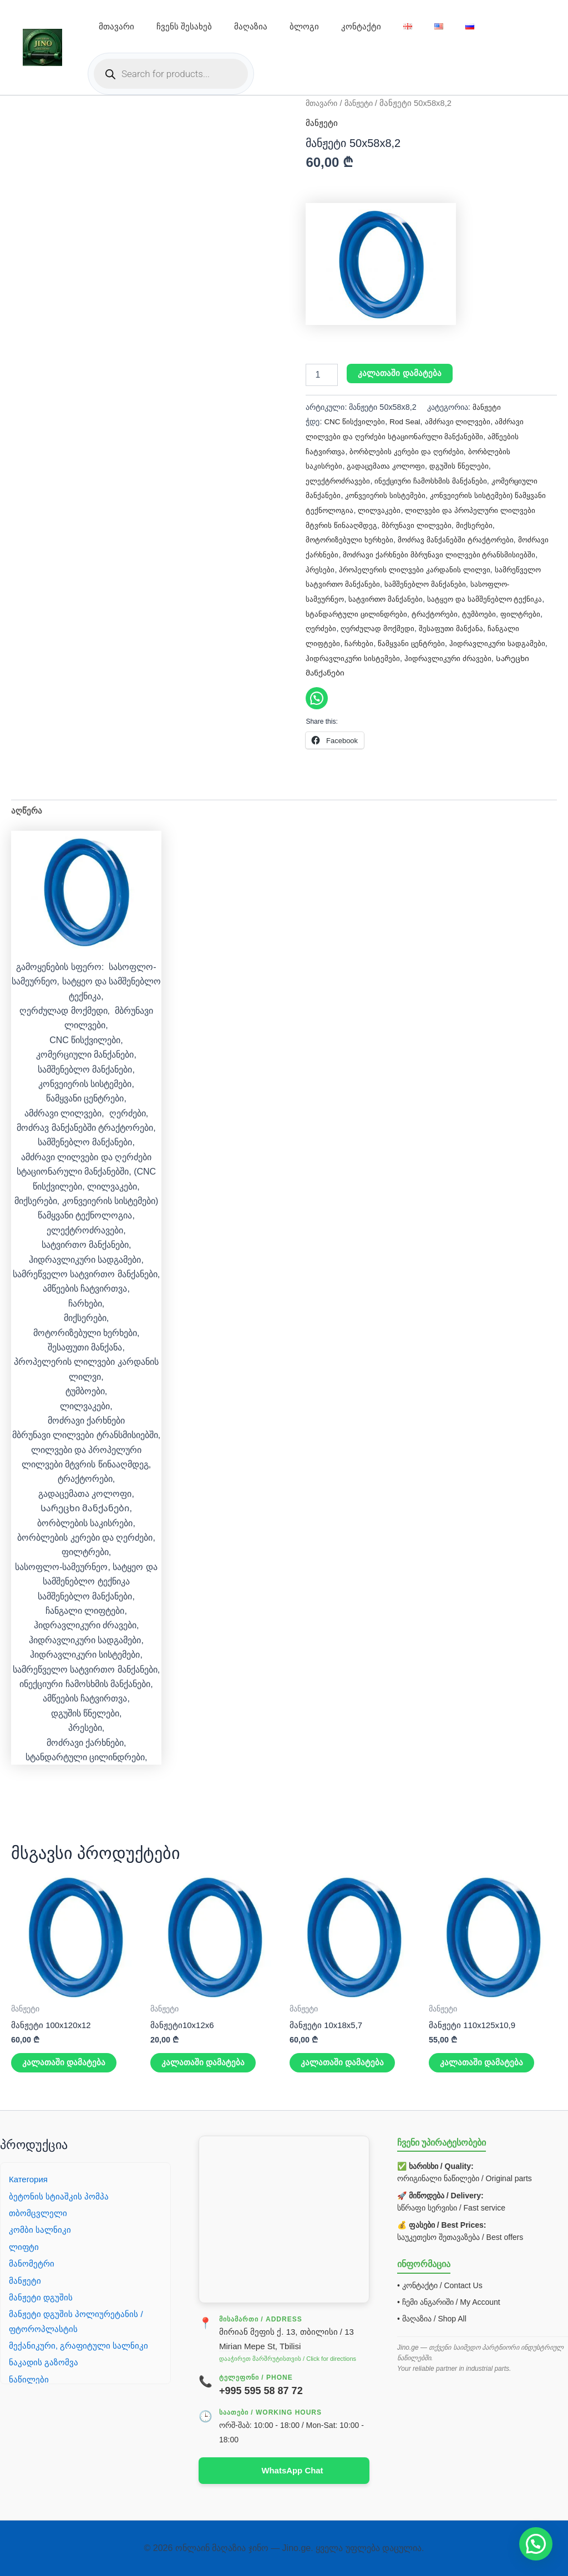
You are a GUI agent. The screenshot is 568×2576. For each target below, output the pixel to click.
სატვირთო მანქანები (468, 596)
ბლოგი (304, 26)
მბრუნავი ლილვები (457, 523)
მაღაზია (250, 26)
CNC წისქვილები (355, 421)
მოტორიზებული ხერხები (351, 538)
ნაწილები (29, 2378)
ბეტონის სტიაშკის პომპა (59, 2195)
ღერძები (458, 626)
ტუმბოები (375, 626)
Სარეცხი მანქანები (480, 669)
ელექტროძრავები (339, 479)
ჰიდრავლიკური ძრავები (390, 669)
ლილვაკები (415, 509)
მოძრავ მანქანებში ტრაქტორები (459, 538)
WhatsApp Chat (292, 2470)
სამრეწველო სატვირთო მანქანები (401, 582)
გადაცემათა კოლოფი (388, 465)
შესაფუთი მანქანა (374, 641)
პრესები (378, 567)
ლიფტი (24, 2245)
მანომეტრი (32, 2262)
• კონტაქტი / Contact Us (440, 2284)
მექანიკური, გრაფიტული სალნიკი (80, 2344)
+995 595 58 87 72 (261, 2389)
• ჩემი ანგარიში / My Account (448, 2300)
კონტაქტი (361, 26)
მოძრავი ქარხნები (339, 552)
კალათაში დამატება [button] (64, 2063)
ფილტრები (417, 626)
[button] (535, 2543)
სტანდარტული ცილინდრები (450, 611)
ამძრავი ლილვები (462, 421)
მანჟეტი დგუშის (41, 2296)
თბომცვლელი (39, 2212)
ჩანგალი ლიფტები (446, 641)
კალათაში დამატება (400, 373)
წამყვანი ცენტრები (340, 655)
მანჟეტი (364, 103)
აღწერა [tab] (27, 808)
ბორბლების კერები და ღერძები (409, 450)
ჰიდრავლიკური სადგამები (427, 655)
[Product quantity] (322, 375)
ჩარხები (500, 641)
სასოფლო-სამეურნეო (385, 596)
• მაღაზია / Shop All (431, 2318)
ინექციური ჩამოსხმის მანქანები (434, 479)
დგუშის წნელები (463, 465)
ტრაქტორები (329, 626)
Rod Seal (408, 421)
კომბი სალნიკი (40, 2229)
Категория (29, 2178)
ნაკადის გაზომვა (44, 2361)
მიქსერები (515, 523)
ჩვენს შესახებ (184, 26)
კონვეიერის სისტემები (386, 494)
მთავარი (116, 26)
